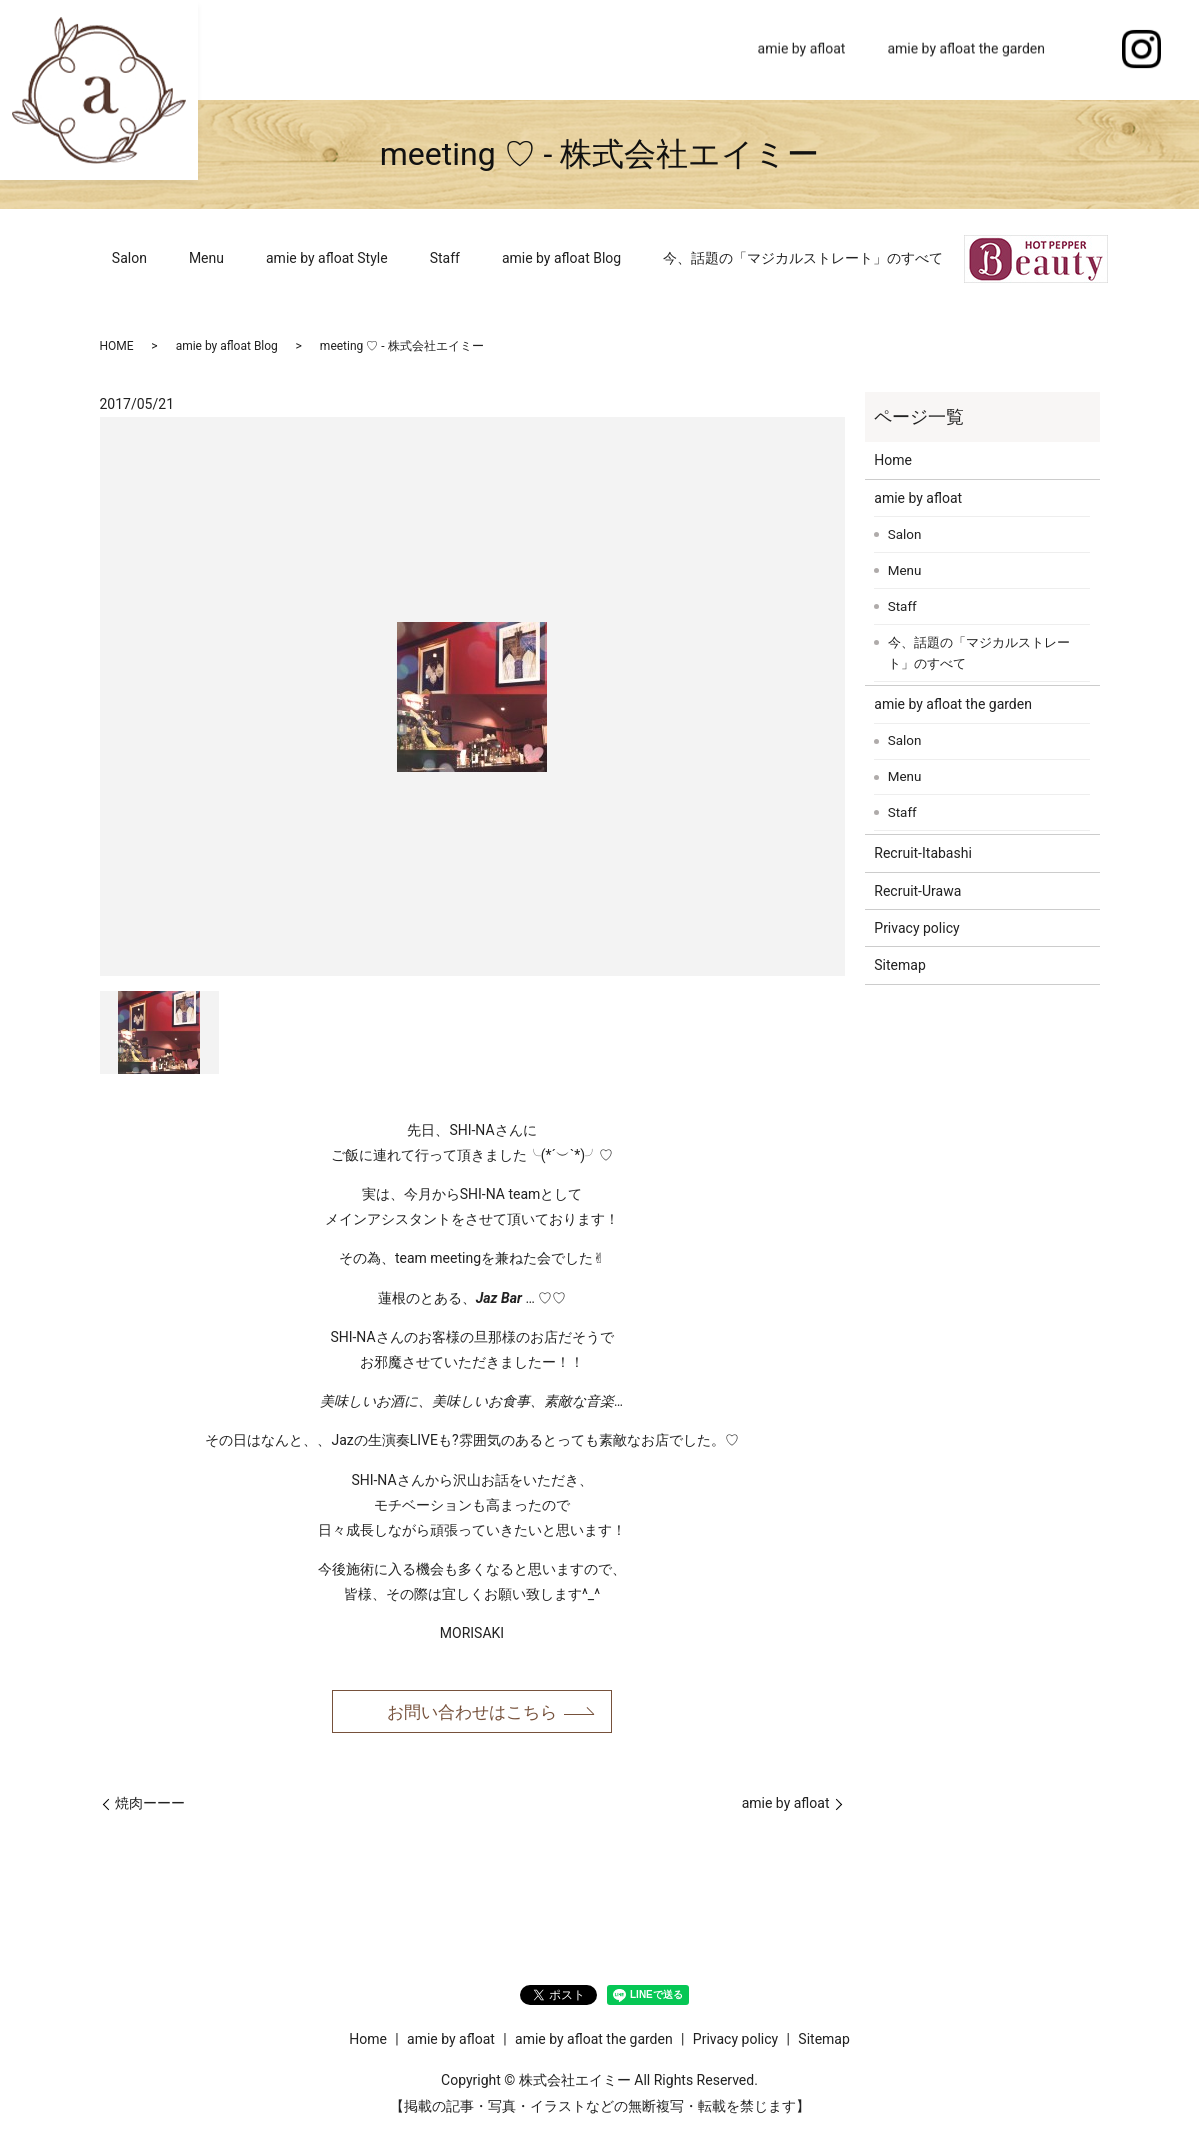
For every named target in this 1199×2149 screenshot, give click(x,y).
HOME (117, 346)
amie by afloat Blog (561, 258)
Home (697, 49)
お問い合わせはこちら (472, 1712)
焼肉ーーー (150, 1805)
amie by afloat (802, 49)
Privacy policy (916, 928)
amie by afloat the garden (966, 49)
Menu (206, 258)
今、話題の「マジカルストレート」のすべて (803, 258)
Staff (445, 258)
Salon (129, 258)
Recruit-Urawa (917, 891)
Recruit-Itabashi (923, 853)
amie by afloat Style (327, 258)
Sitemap (899, 965)
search (1087, 50)
